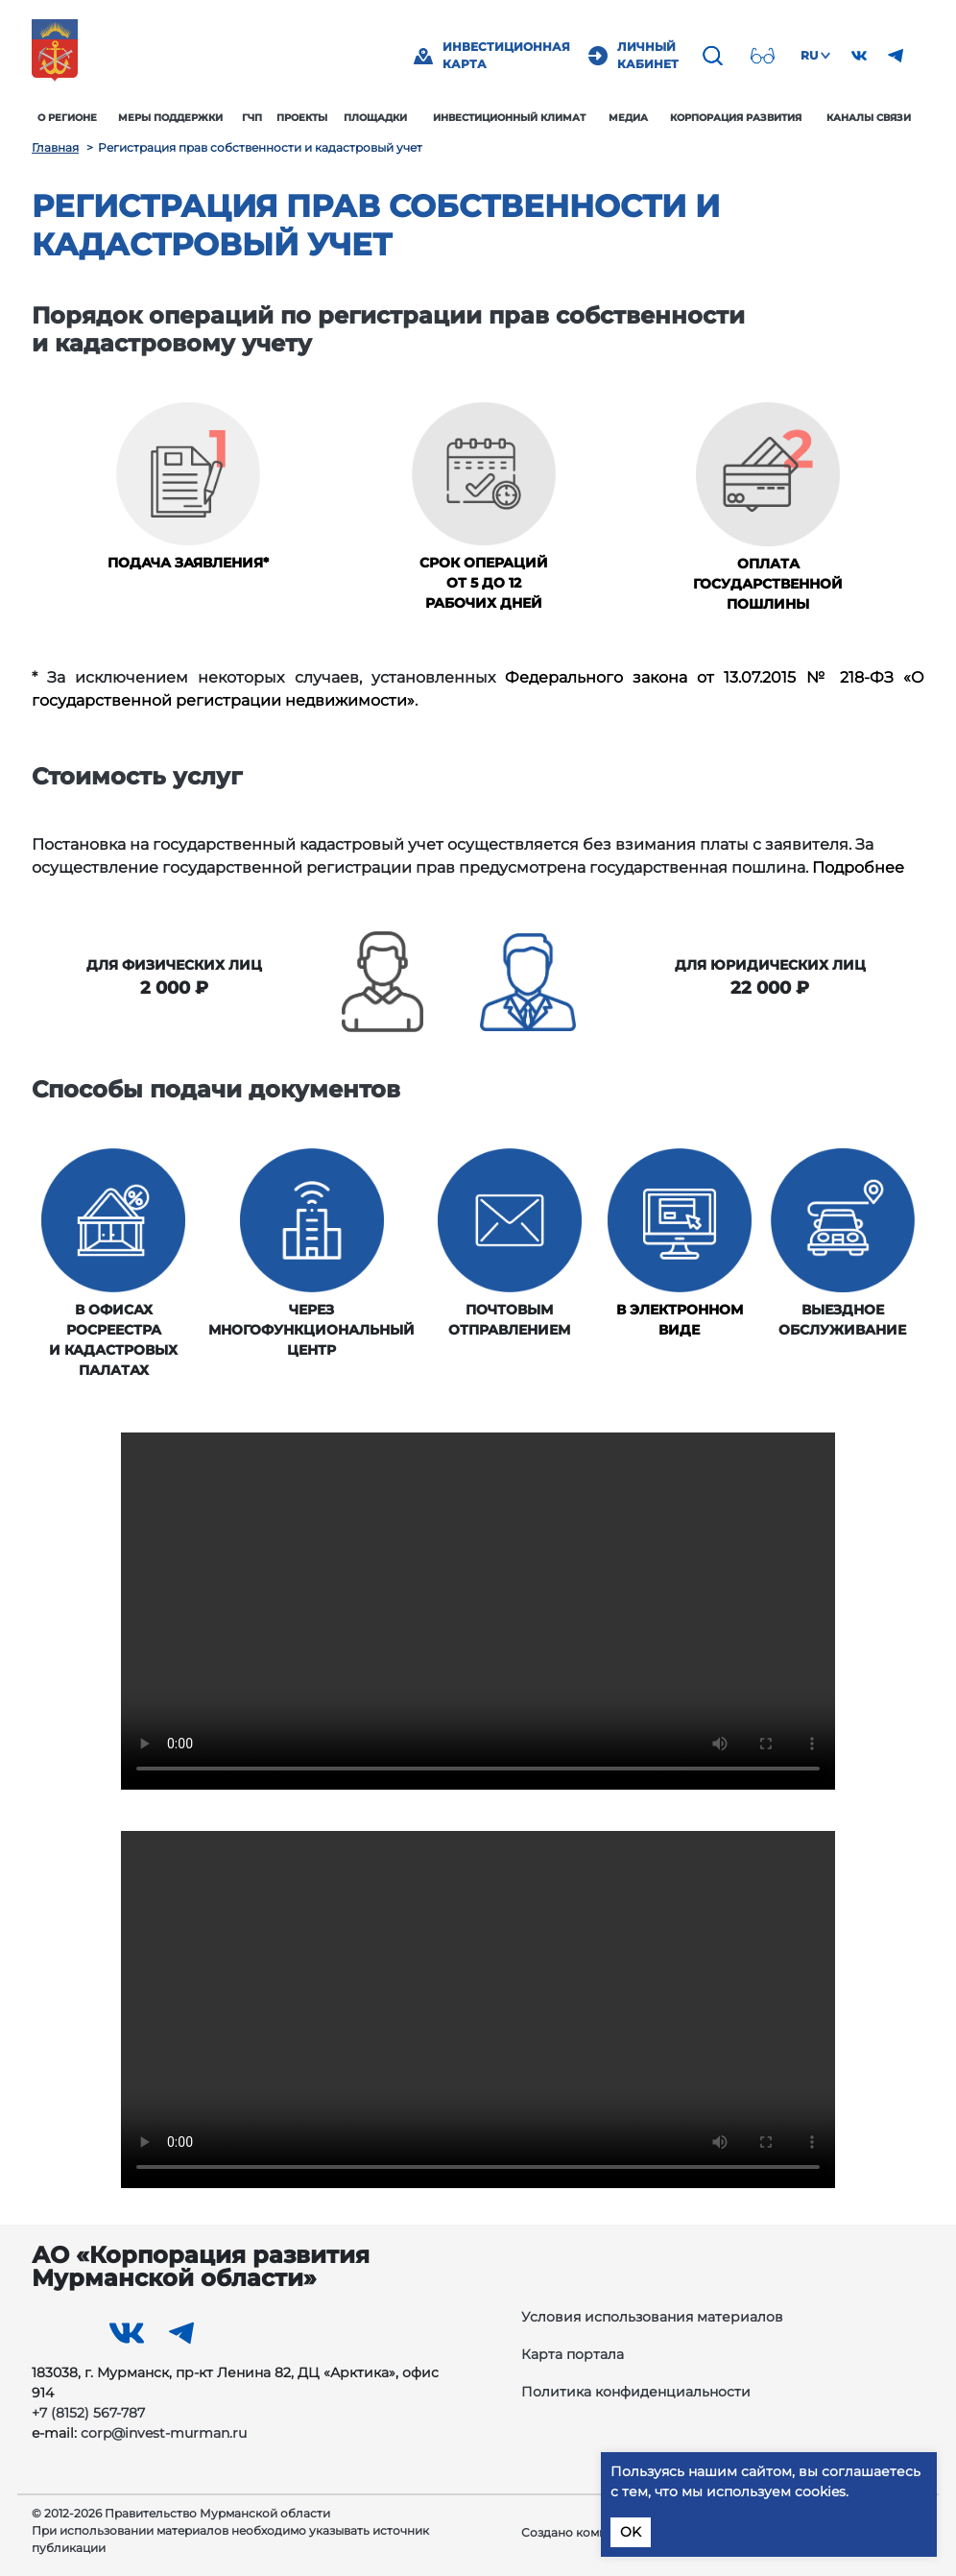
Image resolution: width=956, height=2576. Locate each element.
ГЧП (252, 117)
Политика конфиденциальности (636, 2391)
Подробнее (858, 867)
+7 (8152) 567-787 (88, 2412)
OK (630, 2531)
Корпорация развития (735, 117)
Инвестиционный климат (509, 117)
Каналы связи (868, 117)
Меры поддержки (170, 117)
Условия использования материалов (652, 2316)
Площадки (375, 117)
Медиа (628, 117)
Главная (55, 147)
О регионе (67, 117)
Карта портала (572, 2354)
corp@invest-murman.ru (164, 2433)
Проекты (301, 117)
